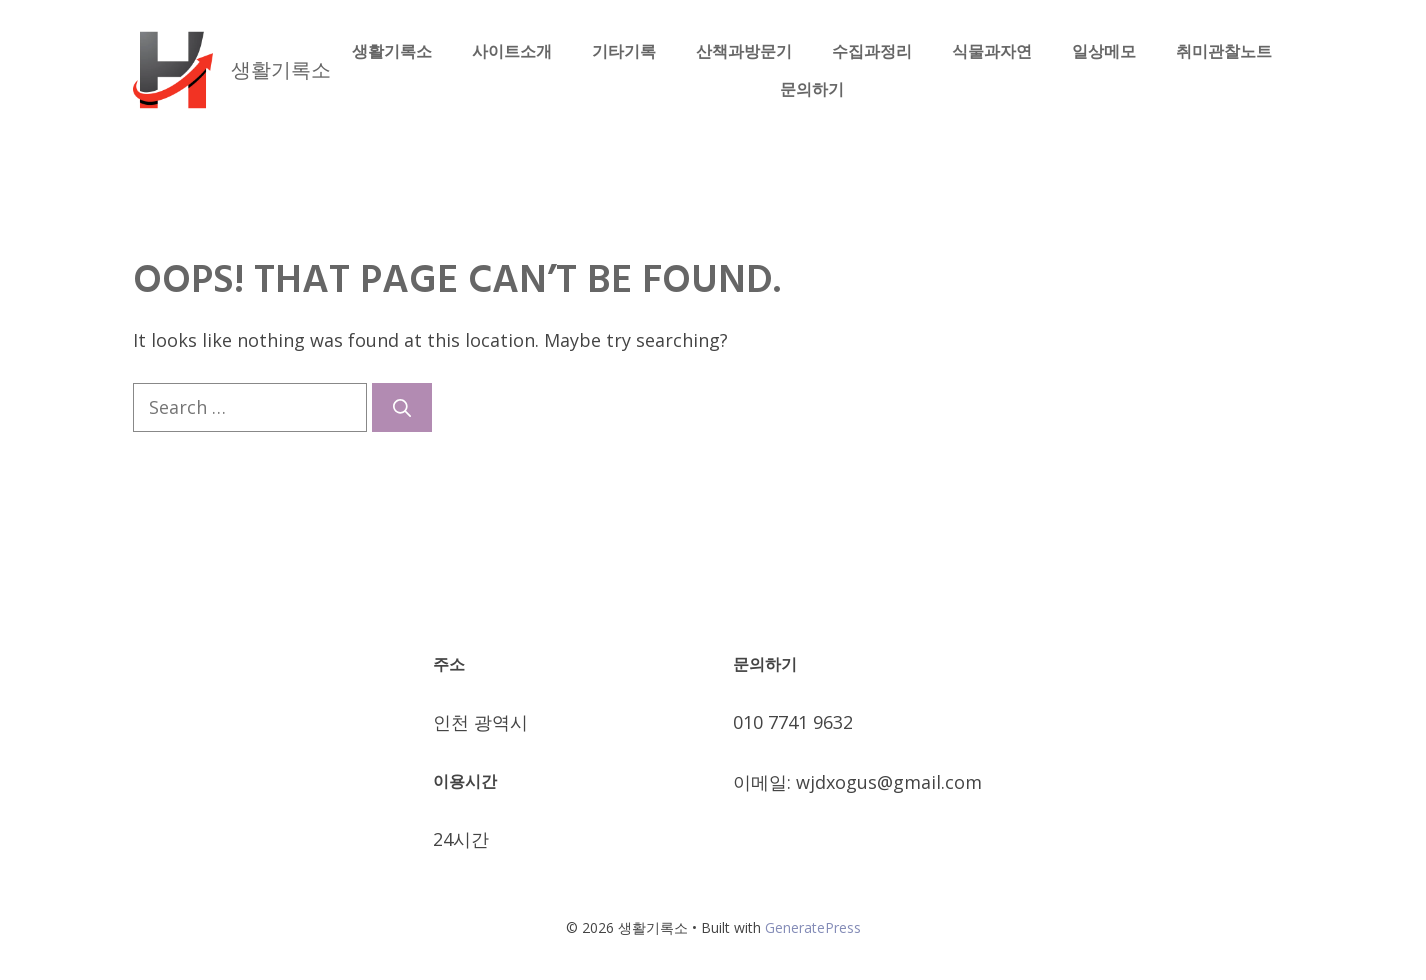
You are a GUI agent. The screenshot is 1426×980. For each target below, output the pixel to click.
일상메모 (1104, 51)
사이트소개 (512, 51)
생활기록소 (281, 69)
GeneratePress (813, 927)
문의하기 (812, 89)
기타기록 (624, 51)
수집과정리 (872, 51)
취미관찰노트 (1224, 51)
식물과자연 (992, 51)
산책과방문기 (744, 51)
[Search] (402, 407)
